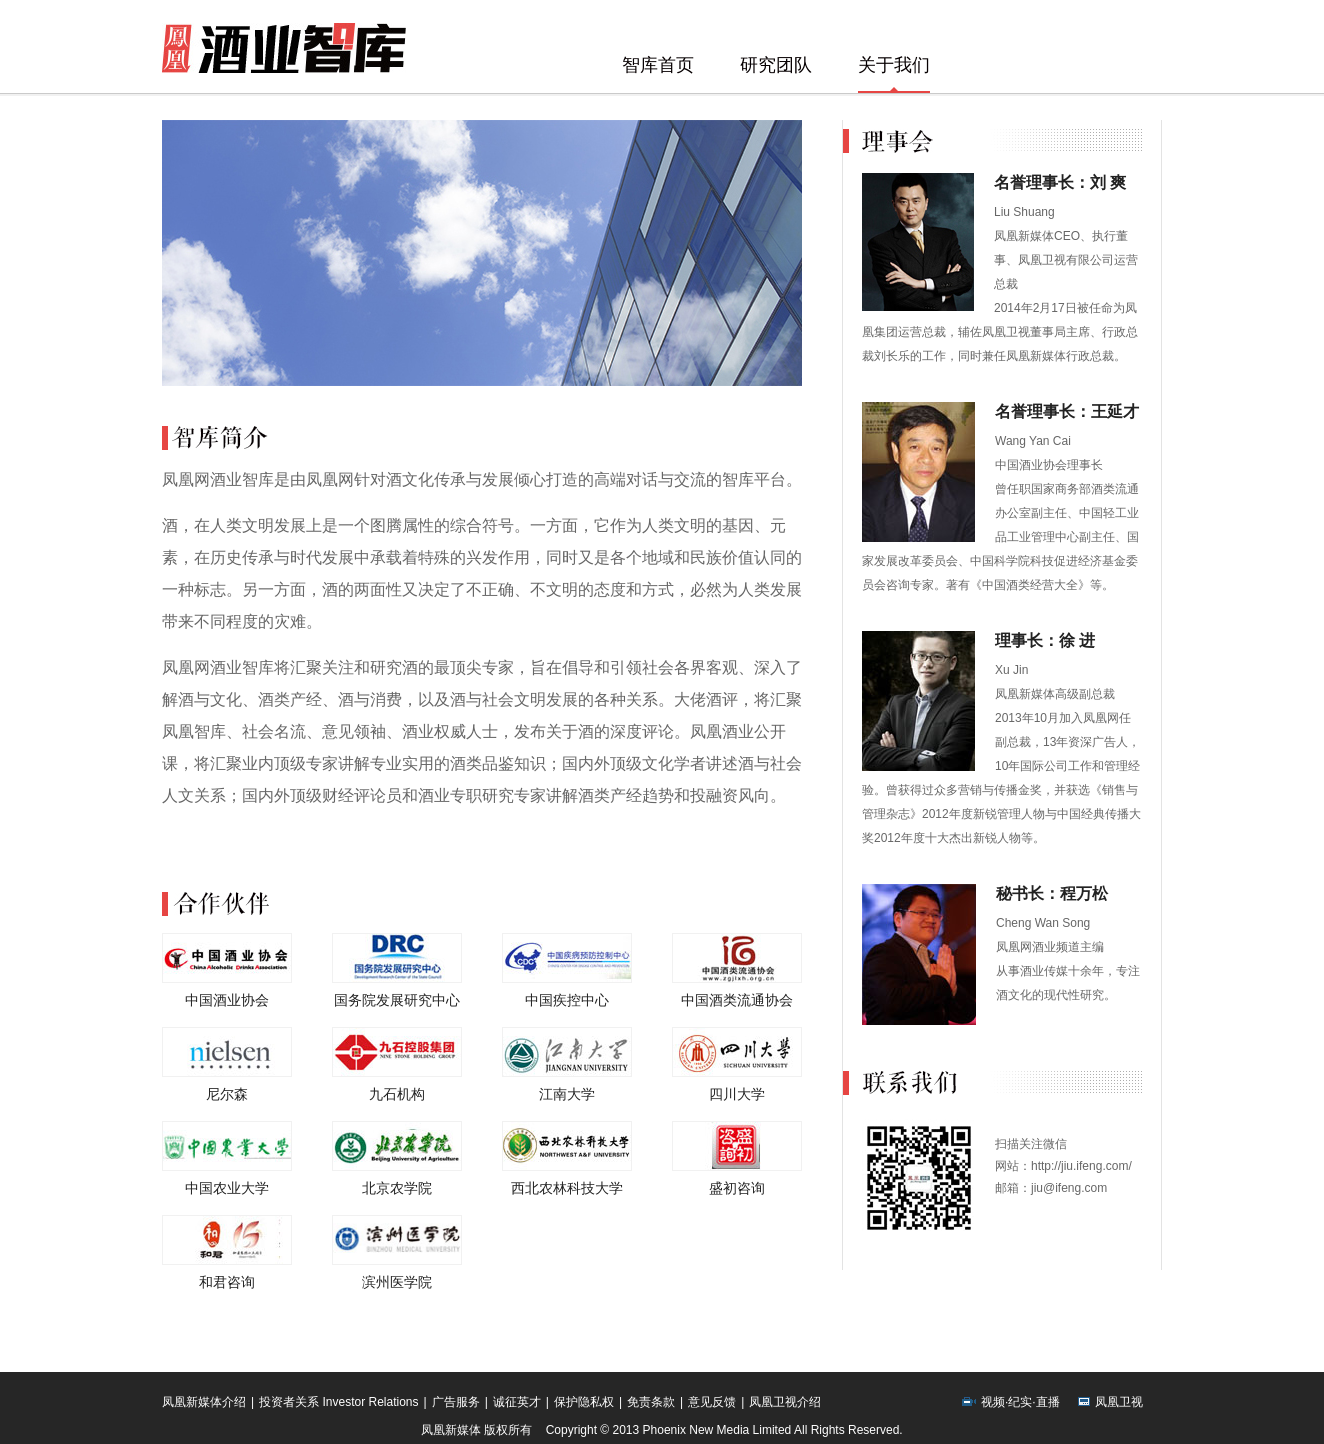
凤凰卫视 (1119, 1402)
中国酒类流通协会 (737, 1000)
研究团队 (776, 65)
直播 (1048, 1402)
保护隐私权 (584, 1402)
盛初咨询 (737, 1188)
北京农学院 (397, 1188)
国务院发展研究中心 (397, 1000)
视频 (993, 1402)
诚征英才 (517, 1402)
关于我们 (894, 65)
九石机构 (397, 1094)
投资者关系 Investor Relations (338, 1402)
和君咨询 (227, 1282)
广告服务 (456, 1402)
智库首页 (658, 65)
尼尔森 (227, 1094)
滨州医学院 (397, 1282)
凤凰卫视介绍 (785, 1402)
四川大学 (737, 1094)
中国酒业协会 (227, 1000)
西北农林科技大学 (567, 1188)
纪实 (1020, 1402)
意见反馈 (712, 1402)
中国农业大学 (227, 1188)
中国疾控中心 (567, 1000)
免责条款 (651, 1402)
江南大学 (567, 1094)
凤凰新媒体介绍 (204, 1402)
